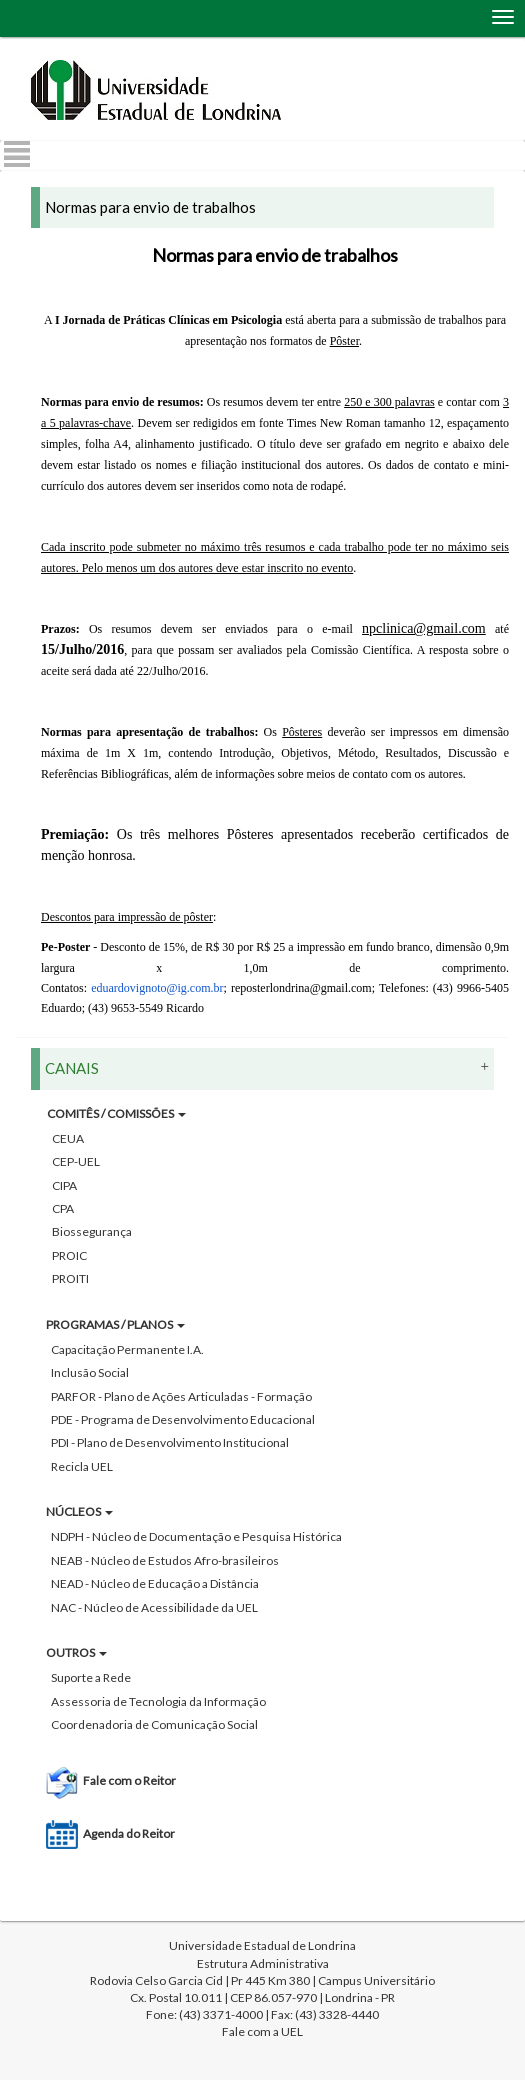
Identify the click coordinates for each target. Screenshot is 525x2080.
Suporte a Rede (91, 1677)
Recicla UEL (82, 1466)
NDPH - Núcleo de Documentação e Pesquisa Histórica (196, 1536)
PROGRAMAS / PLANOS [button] (115, 1324)
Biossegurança (92, 1231)
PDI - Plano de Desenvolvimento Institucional (170, 1442)
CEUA (68, 1138)
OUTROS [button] (76, 1652)
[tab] (262, 1469)
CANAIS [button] (267, 1068)
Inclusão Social (90, 1372)
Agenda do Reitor (129, 1833)
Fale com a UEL (262, 2031)
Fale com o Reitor (129, 1780)
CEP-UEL (76, 1161)
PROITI (70, 1278)
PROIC (69, 1255)
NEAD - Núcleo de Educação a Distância (155, 1583)
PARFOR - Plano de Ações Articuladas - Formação (181, 1396)
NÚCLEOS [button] (79, 1511)
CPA (63, 1208)
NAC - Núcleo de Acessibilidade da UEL (154, 1607)
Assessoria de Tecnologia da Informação (158, 1701)
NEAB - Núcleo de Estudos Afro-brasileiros (165, 1560)
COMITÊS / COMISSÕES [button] (116, 1113)
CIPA (64, 1185)
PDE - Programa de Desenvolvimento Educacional (183, 1419)
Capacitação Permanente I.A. (127, 1349)
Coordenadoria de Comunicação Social (154, 1724)
